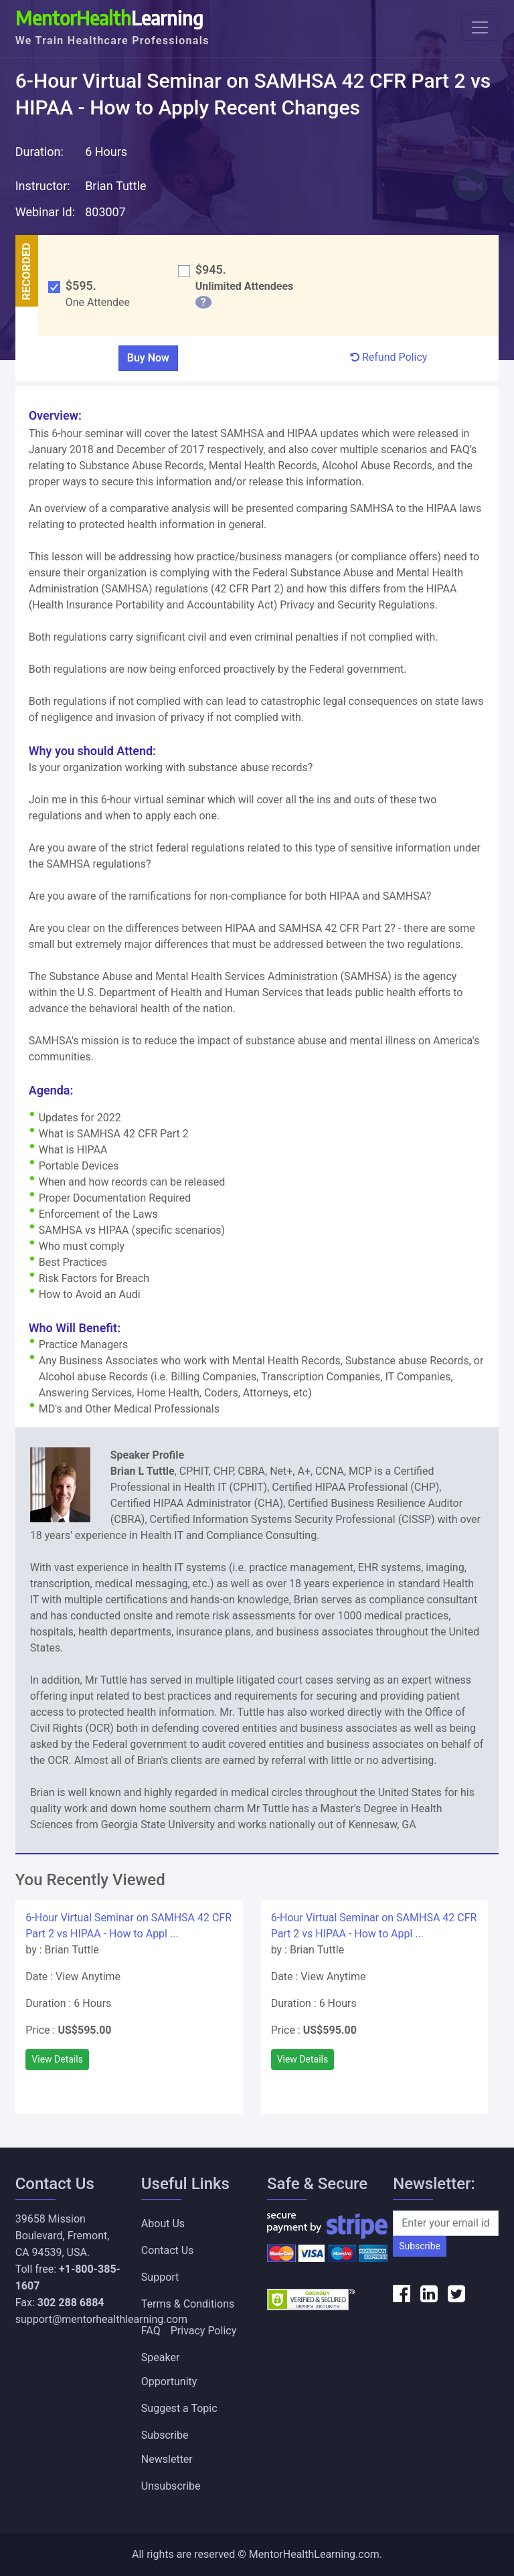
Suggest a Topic (179, 2408)
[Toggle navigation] (480, 27)
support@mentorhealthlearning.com (101, 2319)
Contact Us (167, 2250)
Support (160, 2277)
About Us (163, 2223)
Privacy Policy (204, 2330)
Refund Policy (388, 357)
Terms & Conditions (188, 2304)
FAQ (151, 2330)
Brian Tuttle (115, 186)
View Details (57, 2059)
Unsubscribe (171, 2486)
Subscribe (419, 2246)
